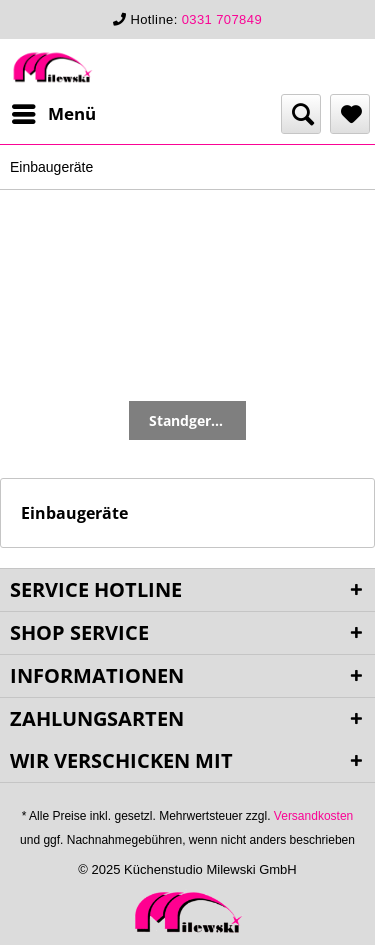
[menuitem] (53, 114)
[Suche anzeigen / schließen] (301, 114)
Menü (54, 111)
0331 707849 (222, 19)
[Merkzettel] (350, 114)
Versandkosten (313, 816)
